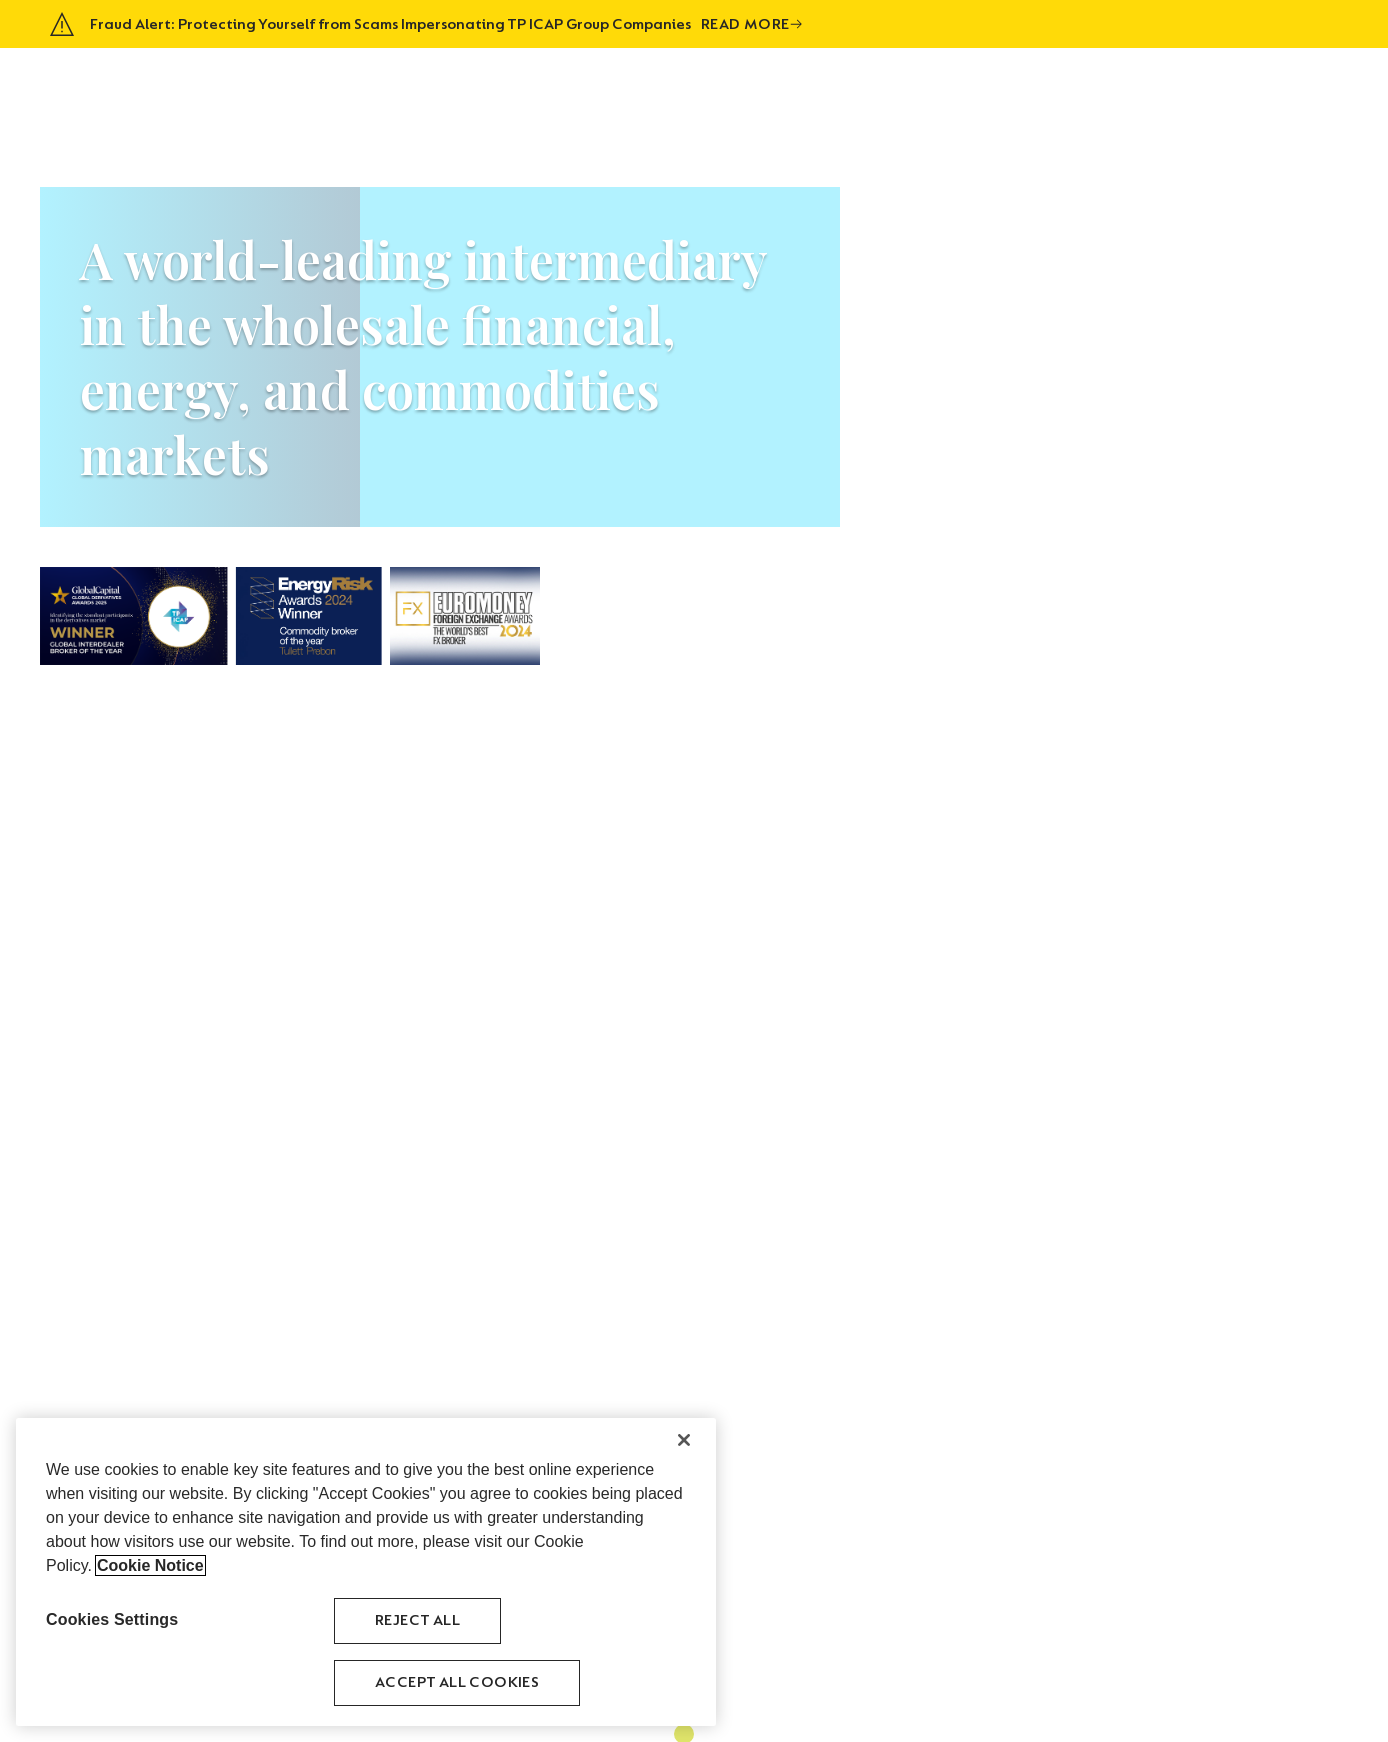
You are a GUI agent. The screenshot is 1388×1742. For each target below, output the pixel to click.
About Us (876, 85)
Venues (1139, 85)
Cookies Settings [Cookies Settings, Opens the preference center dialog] (112, 1619)
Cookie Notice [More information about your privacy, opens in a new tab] (150, 1565)
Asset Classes (974, 85)
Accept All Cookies (457, 1682)
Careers (1209, 85)
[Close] (684, 1440)
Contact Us (1297, 85)
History (1068, 85)
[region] (366, 1572)
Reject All (417, 1620)
